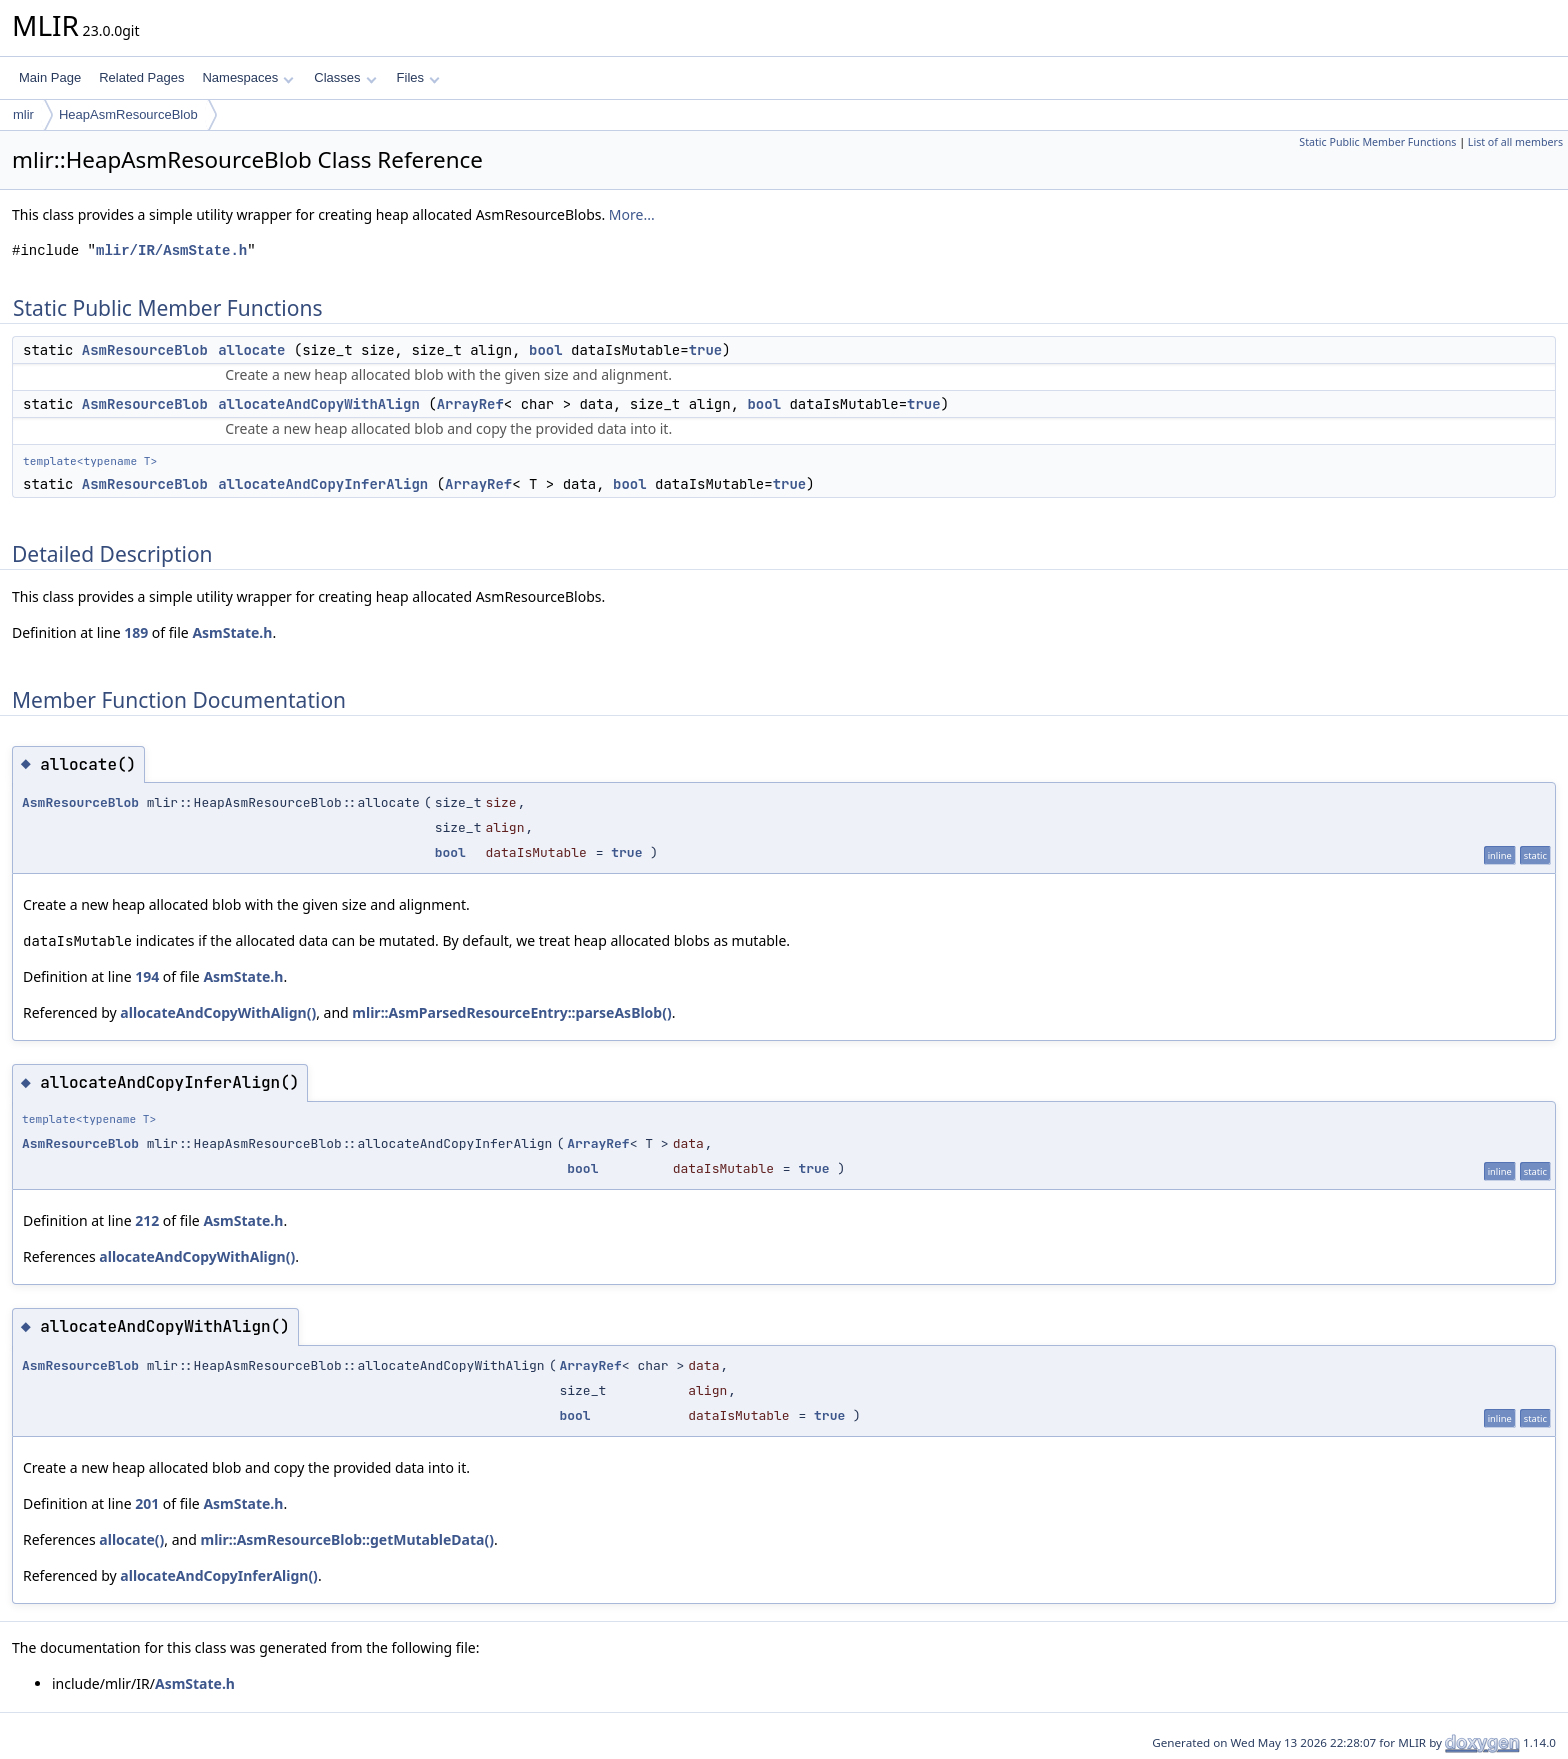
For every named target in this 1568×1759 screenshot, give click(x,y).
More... (632, 214)
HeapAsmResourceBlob (128, 114)
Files (418, 77)
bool (546, 350)
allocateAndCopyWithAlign (319, 404)
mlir (23, 114)
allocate (251, 350)
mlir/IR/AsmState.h (171, 250)
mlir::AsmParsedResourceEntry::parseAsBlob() (511, 1012)
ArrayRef (470, 404)
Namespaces (247, 77)
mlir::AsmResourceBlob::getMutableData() (347, 1539)
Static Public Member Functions (1377, 142)
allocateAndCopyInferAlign (323, 484)
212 (147, 1220)
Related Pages (141, 77)
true (706, 350)
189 (136, 632)
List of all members (1515, 142)
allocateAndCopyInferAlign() (219, 1575)
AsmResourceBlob (145, 350)
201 (147, 1503)
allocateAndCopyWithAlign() (218, 1012)
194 (147, 976)
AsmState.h (232, 632)
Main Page (50, 77)
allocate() (131, 1539)
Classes (345, 77)
